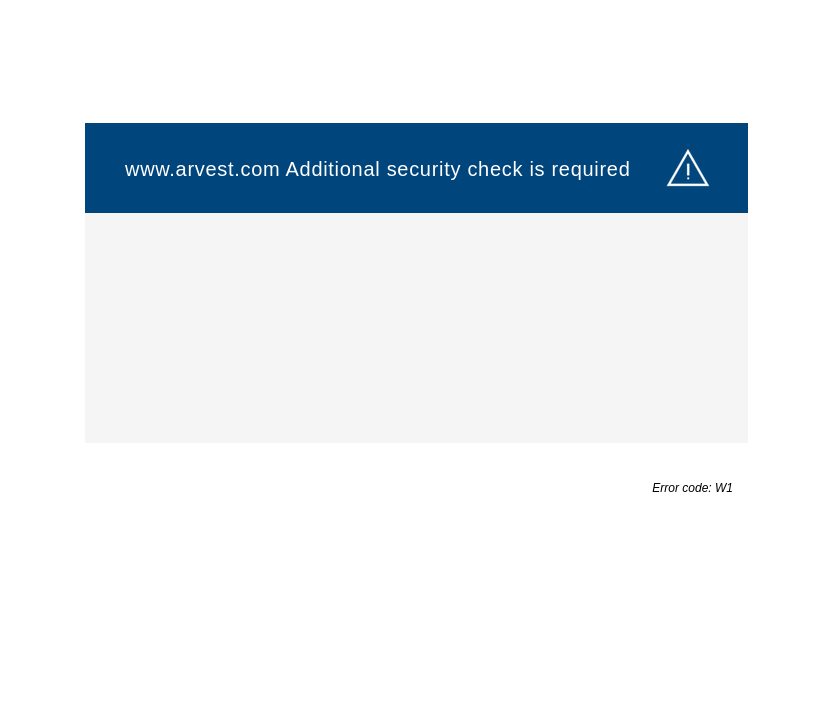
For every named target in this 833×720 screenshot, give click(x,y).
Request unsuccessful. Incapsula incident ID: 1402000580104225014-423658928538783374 (416, 360)
